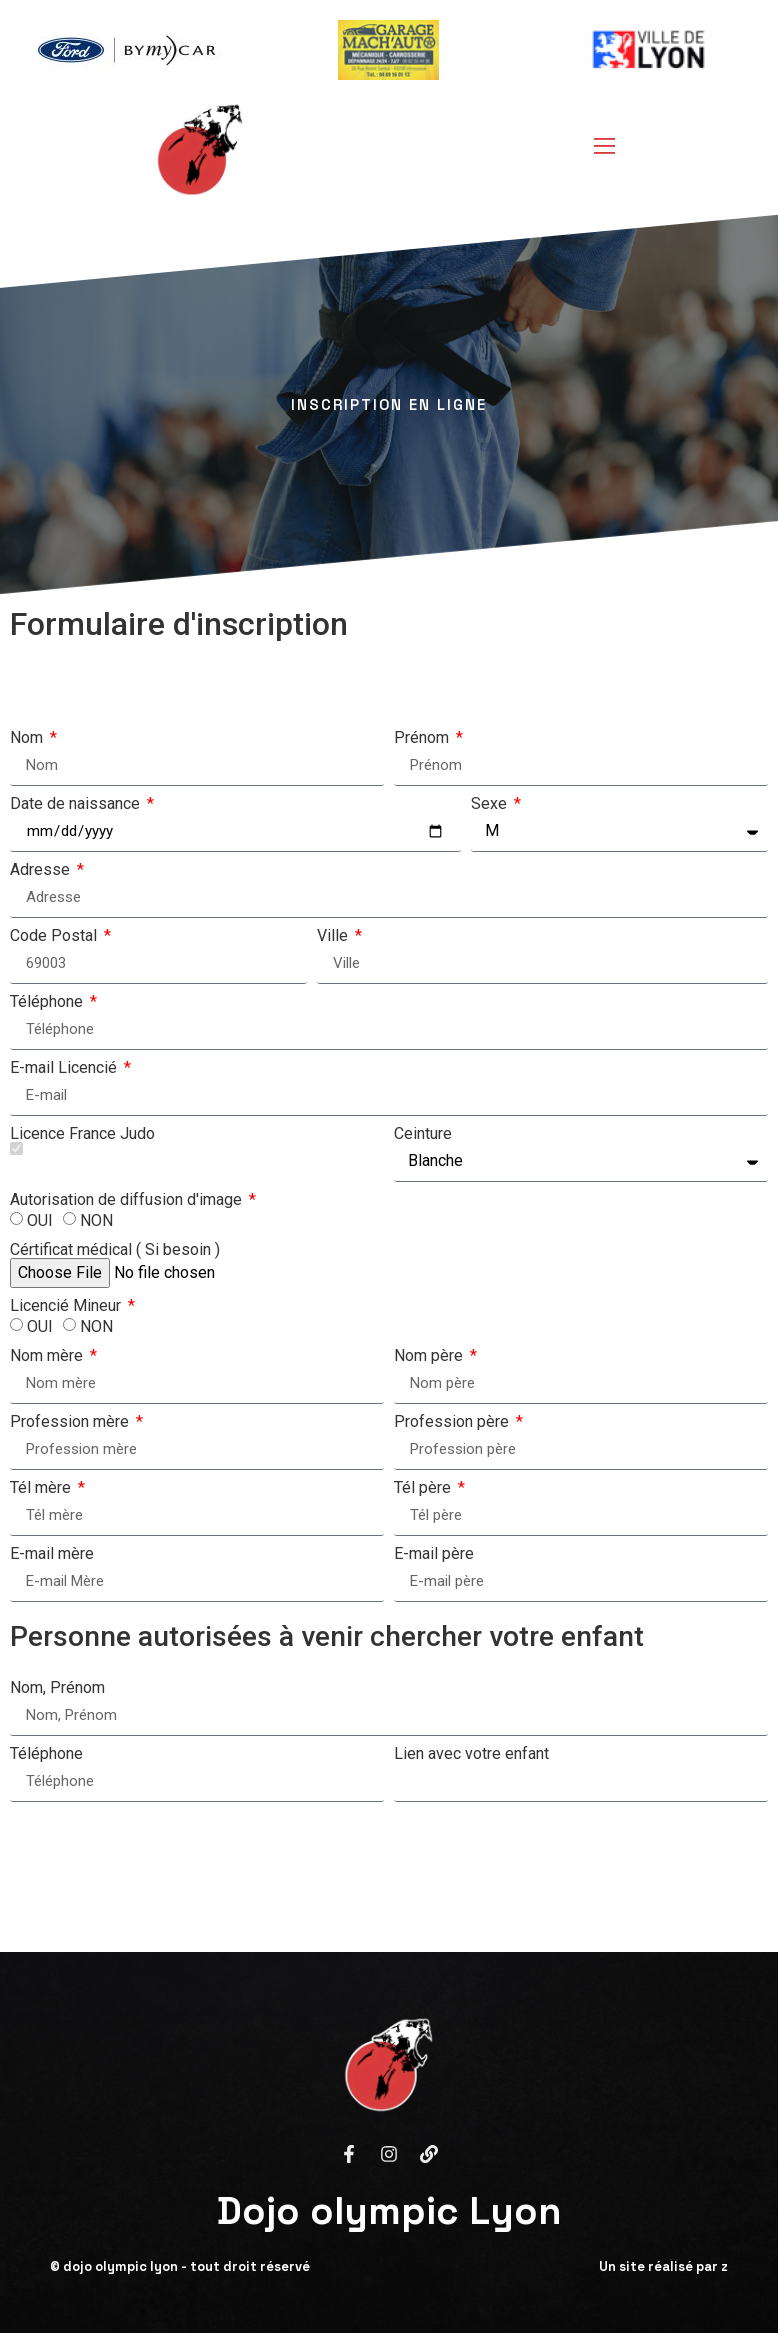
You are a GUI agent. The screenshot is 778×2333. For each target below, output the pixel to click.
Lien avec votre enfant (471, 1754)
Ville (334, 936)
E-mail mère (52, 1554)
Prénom (423, 738)
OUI (40, 1220)
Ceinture (423, 1134)
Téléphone (48, 1002)
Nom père (430, 1356)
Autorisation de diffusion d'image (128, 1200)
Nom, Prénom (57, 1688)
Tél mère (42, 1488)
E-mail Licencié (65, 1068)
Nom (28, 738)
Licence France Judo (82, 1140)
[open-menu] (599, 148)
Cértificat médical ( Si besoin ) (115, 1250)
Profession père (453, 1422)
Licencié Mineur (67, 1306)
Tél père (424, 1488)
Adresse (42, 870)
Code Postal (55, 936)
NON (96, 1220)
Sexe (491, 804)
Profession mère (71, 1422)
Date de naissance (77, 804)
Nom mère (48, 1356)
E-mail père (434, 1554)
